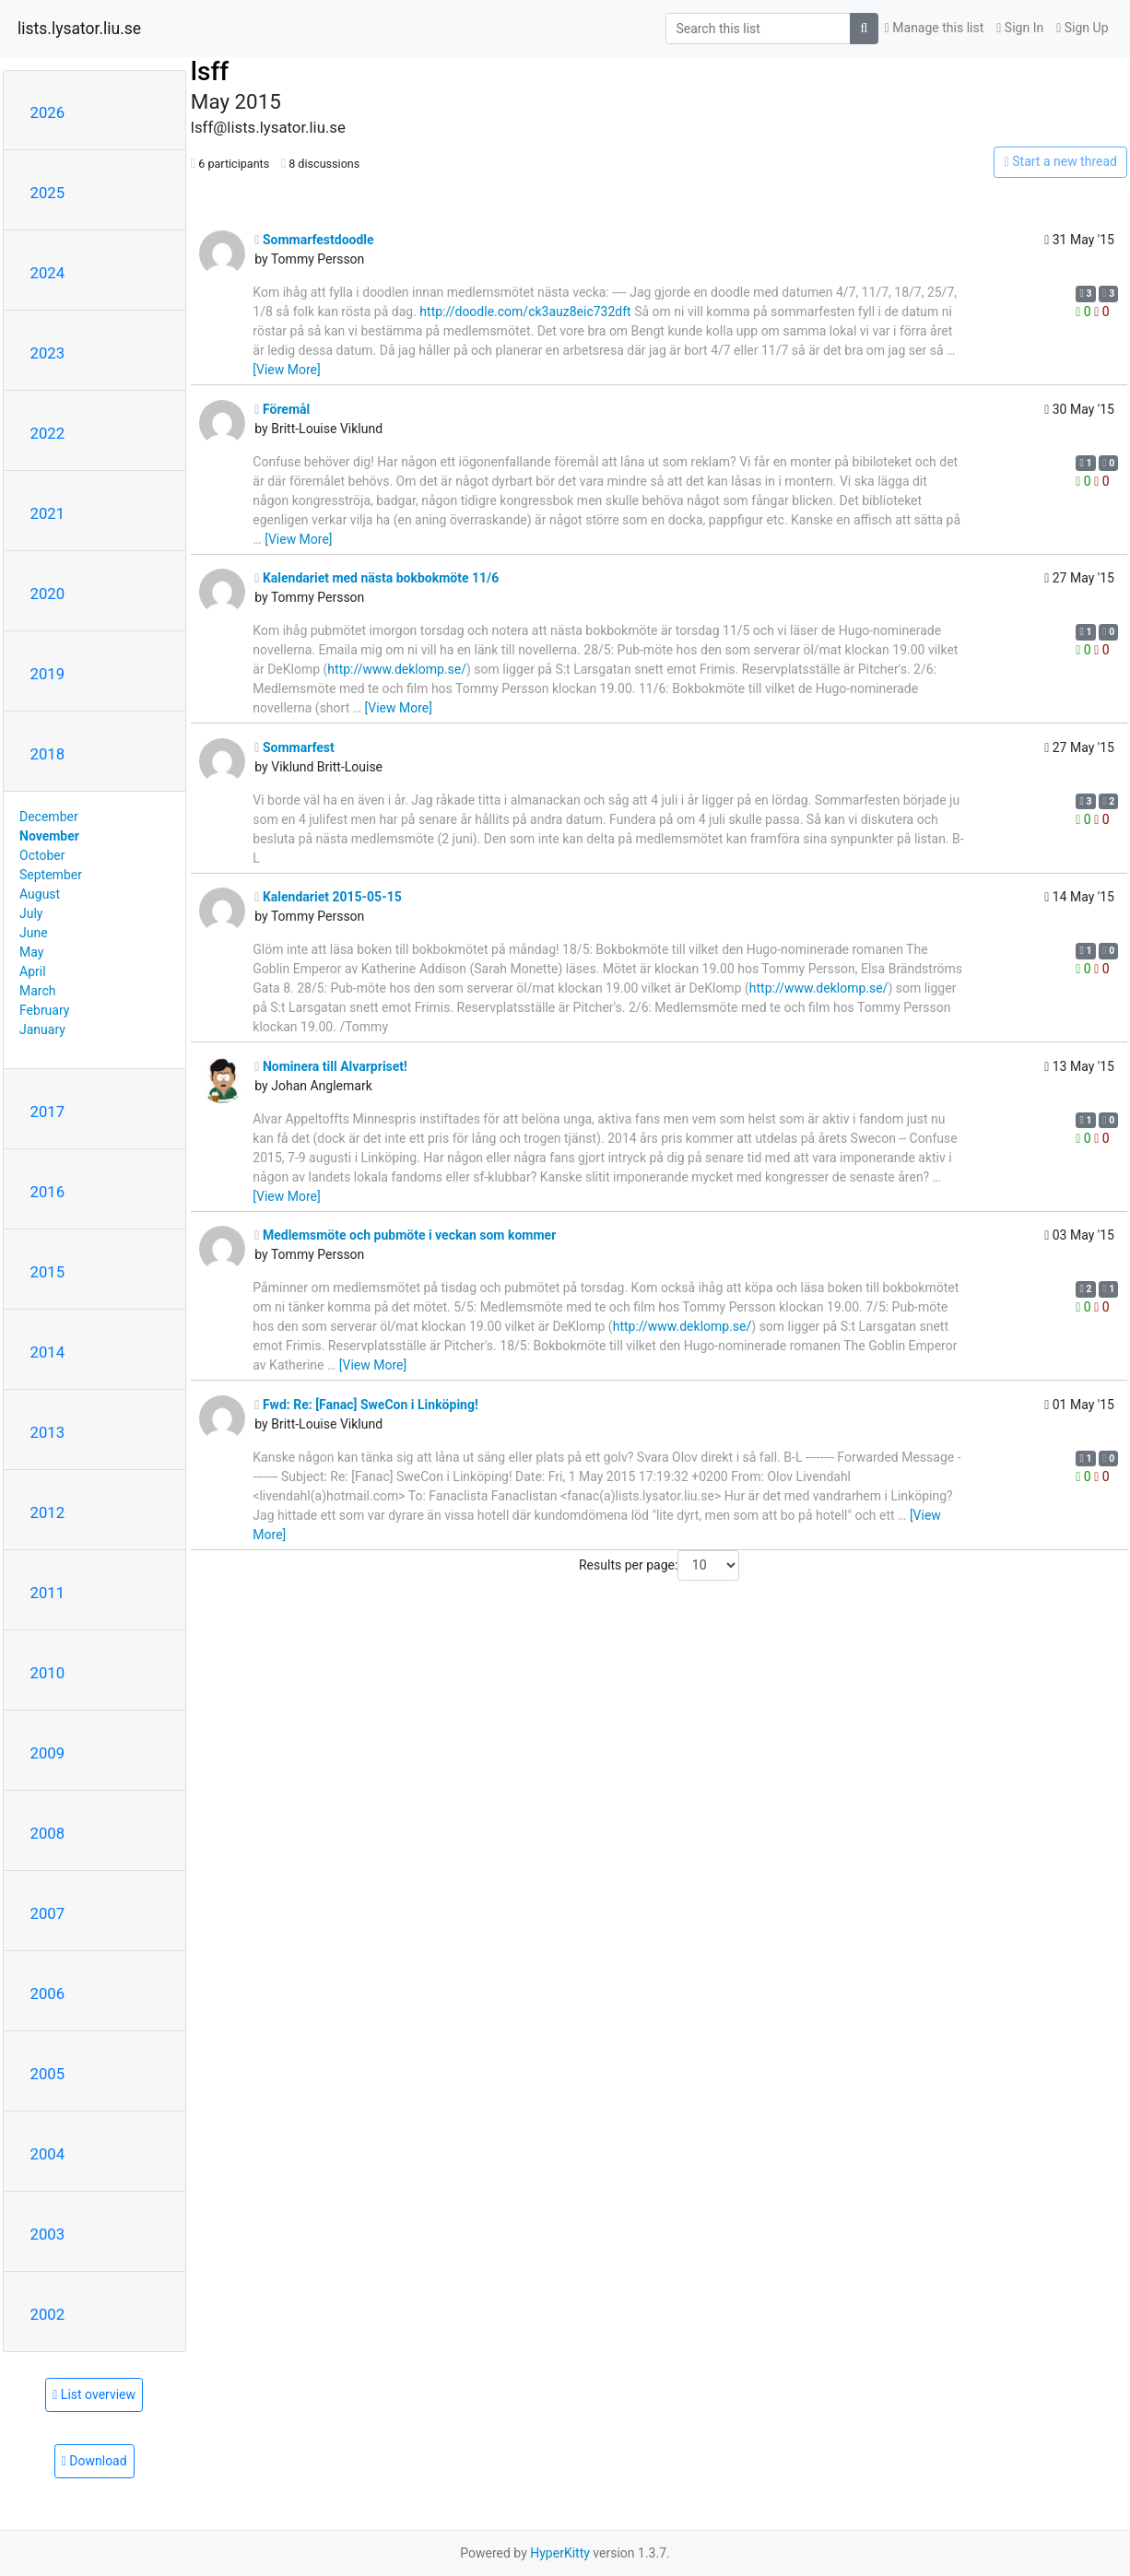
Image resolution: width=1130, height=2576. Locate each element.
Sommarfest (294, 747)
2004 (47, 2154)
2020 (47, 593)
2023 (47, 353)
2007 (47, 1913)
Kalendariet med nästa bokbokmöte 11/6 (376, 577)
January (42, 1029)
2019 (47, 674)
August (39, 894)
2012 (47, 1512)
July (30, 913)
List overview (94, 2394)
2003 (47, 2234)
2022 (47, 433)
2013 (47, 1432)
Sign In (1019, 27)
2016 (47, 1191)
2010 (47, 1673)
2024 (47, 273)
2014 (47, 1352)
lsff (210, 71)
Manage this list (934, 27)
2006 (47, 1993)
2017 (47, 1111)
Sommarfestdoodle (313, 239)
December (48, 816)
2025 (47, 192)
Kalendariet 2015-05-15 (327, 896)
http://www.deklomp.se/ (396, 669)
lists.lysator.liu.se (79, 28)
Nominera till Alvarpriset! (330, 1066)
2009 (47, 1753)
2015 (47, 1272)
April (32, 971)
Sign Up (1082, 27)
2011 (47, 1592)
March (37, 990)
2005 (47, 2073)
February (44, 1010)
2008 (47, 1833)
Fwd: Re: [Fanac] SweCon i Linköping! (365, 1404)
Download (94, 2460)
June (33, 932)
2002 (47, 2314)
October (42, 855)
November (49, 836)
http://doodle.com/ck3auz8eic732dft (524, 311)
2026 (47, 112)
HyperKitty (560, 2553)
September (50, 874)
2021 (47, 513)
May (31, 952)
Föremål (282, 409)
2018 (47, 754)
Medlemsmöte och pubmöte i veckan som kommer (405, 1235)
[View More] (286, 369)
